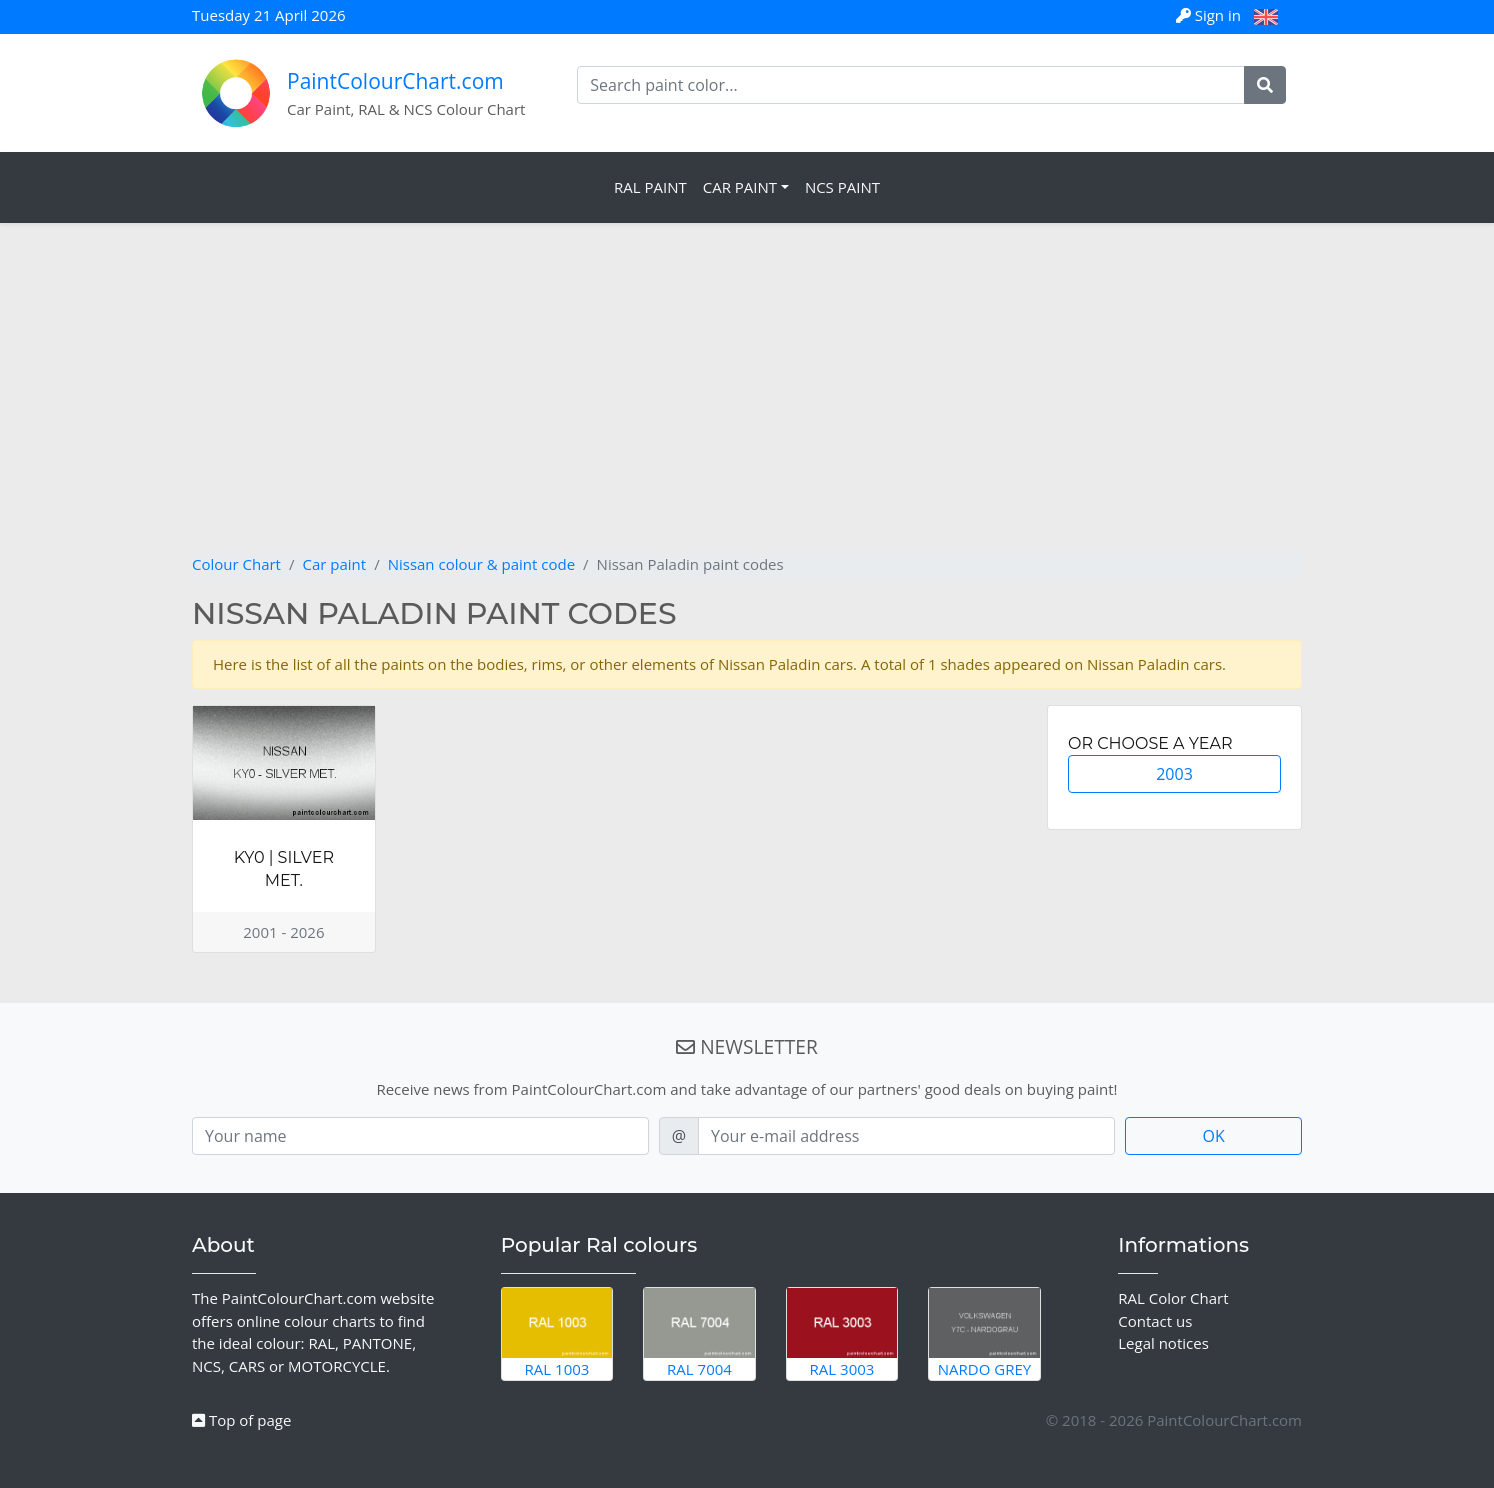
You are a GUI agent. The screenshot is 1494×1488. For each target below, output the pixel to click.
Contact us (1155, 1321)
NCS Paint (842, 187)
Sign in (1210, 15)
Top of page (241, 1420)
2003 (1174, 774)
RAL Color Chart (1173, 1298)
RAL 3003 (842, 1333)
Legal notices (1163, 1343)
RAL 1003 (557, 1333)
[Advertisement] (747, 403)
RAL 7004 (699, 1333)
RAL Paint (650, 187)
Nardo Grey (984, 1333)
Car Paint (740, 187)
